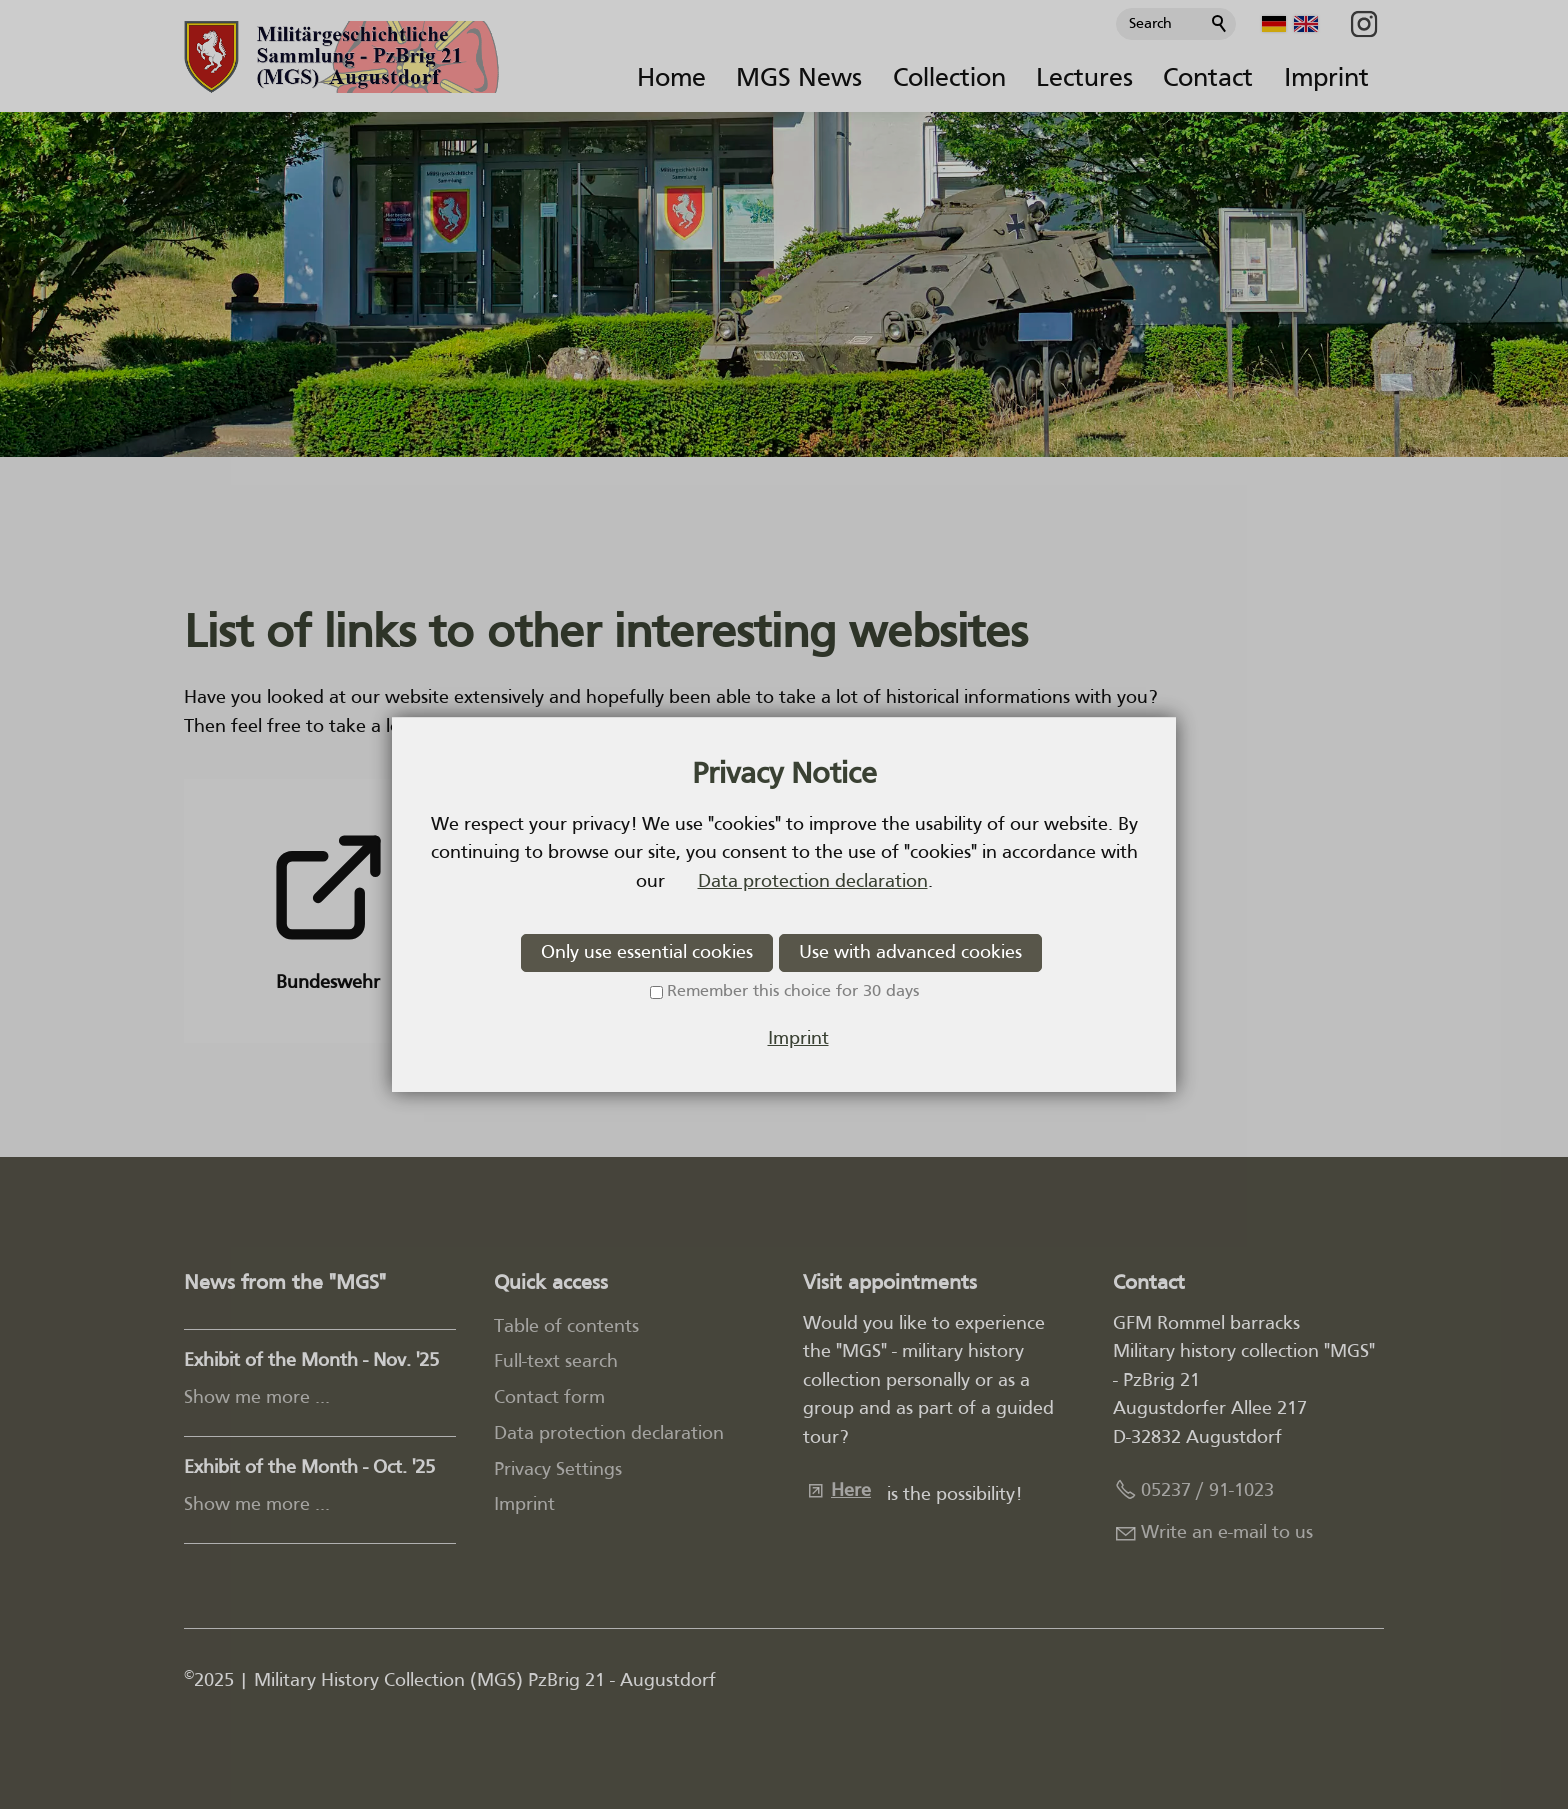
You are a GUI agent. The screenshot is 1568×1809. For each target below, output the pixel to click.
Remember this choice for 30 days (793, 992)
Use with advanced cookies (910, 953)
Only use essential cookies (647, 953)
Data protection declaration (813, 882)
